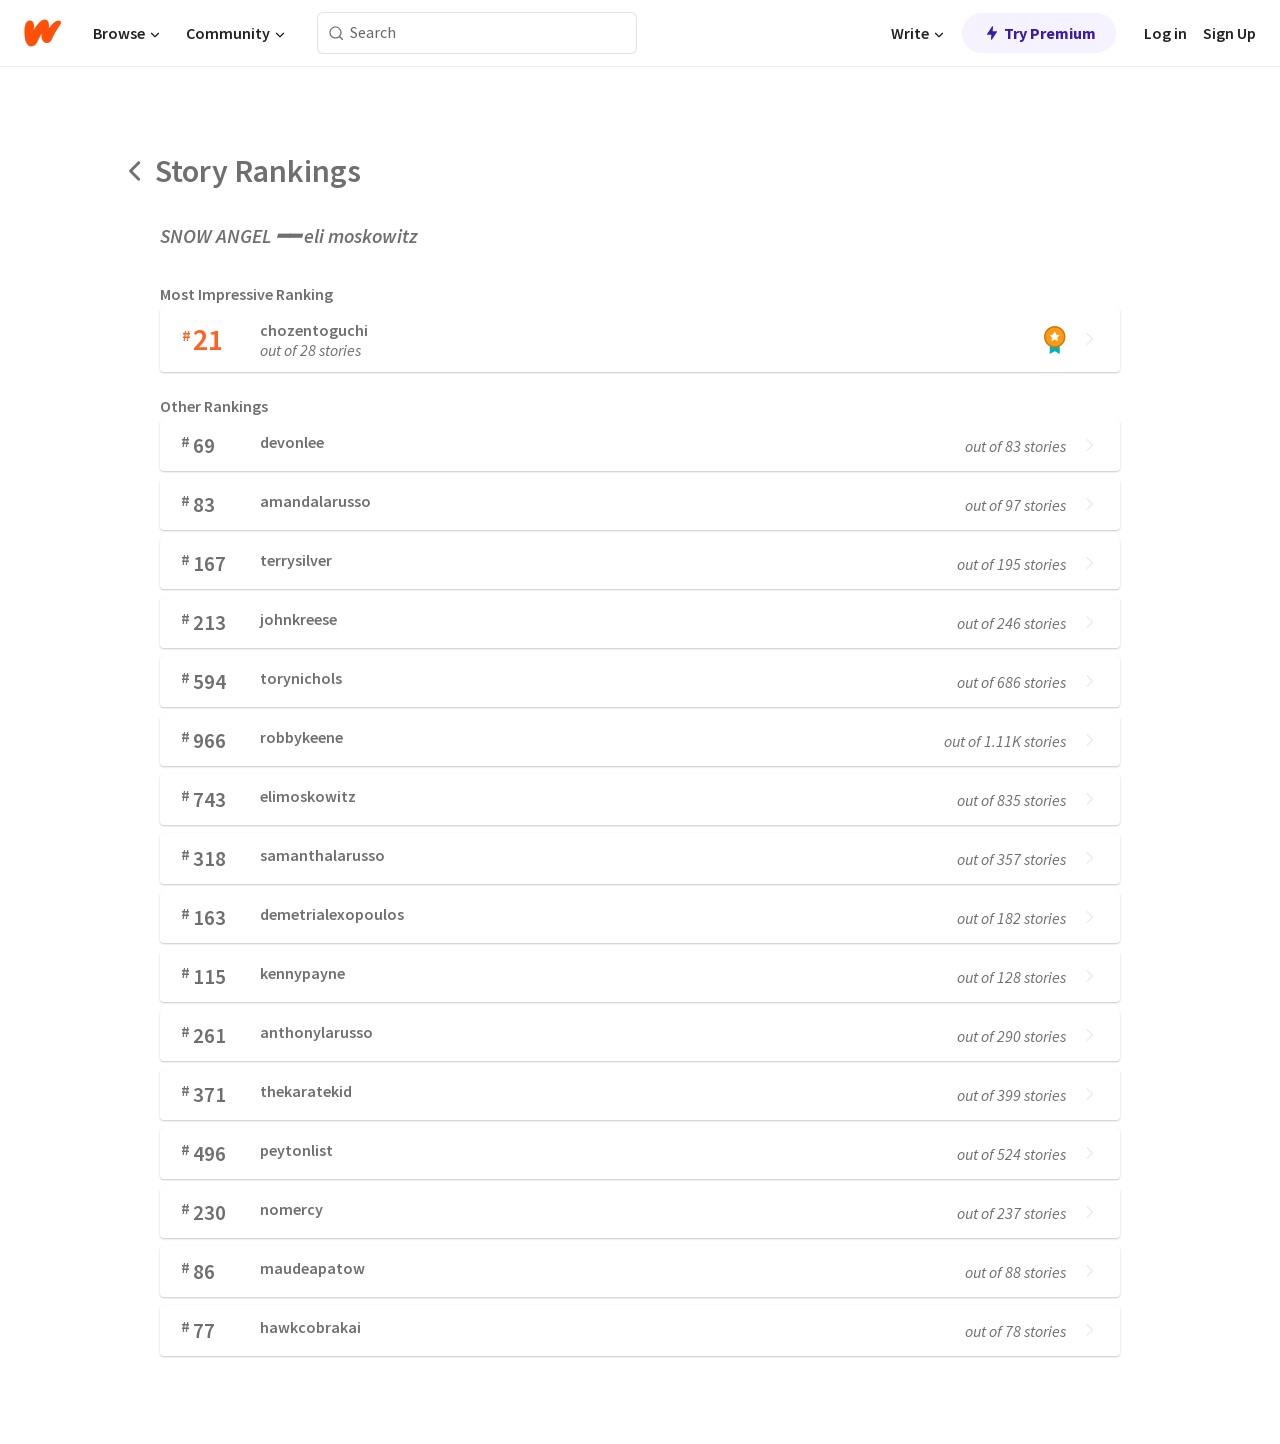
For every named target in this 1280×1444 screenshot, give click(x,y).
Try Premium (1039, 33)
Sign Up (1229, 33)
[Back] (136, 171)
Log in (1165, 33)
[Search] (336, 33)
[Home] (42, 33)
